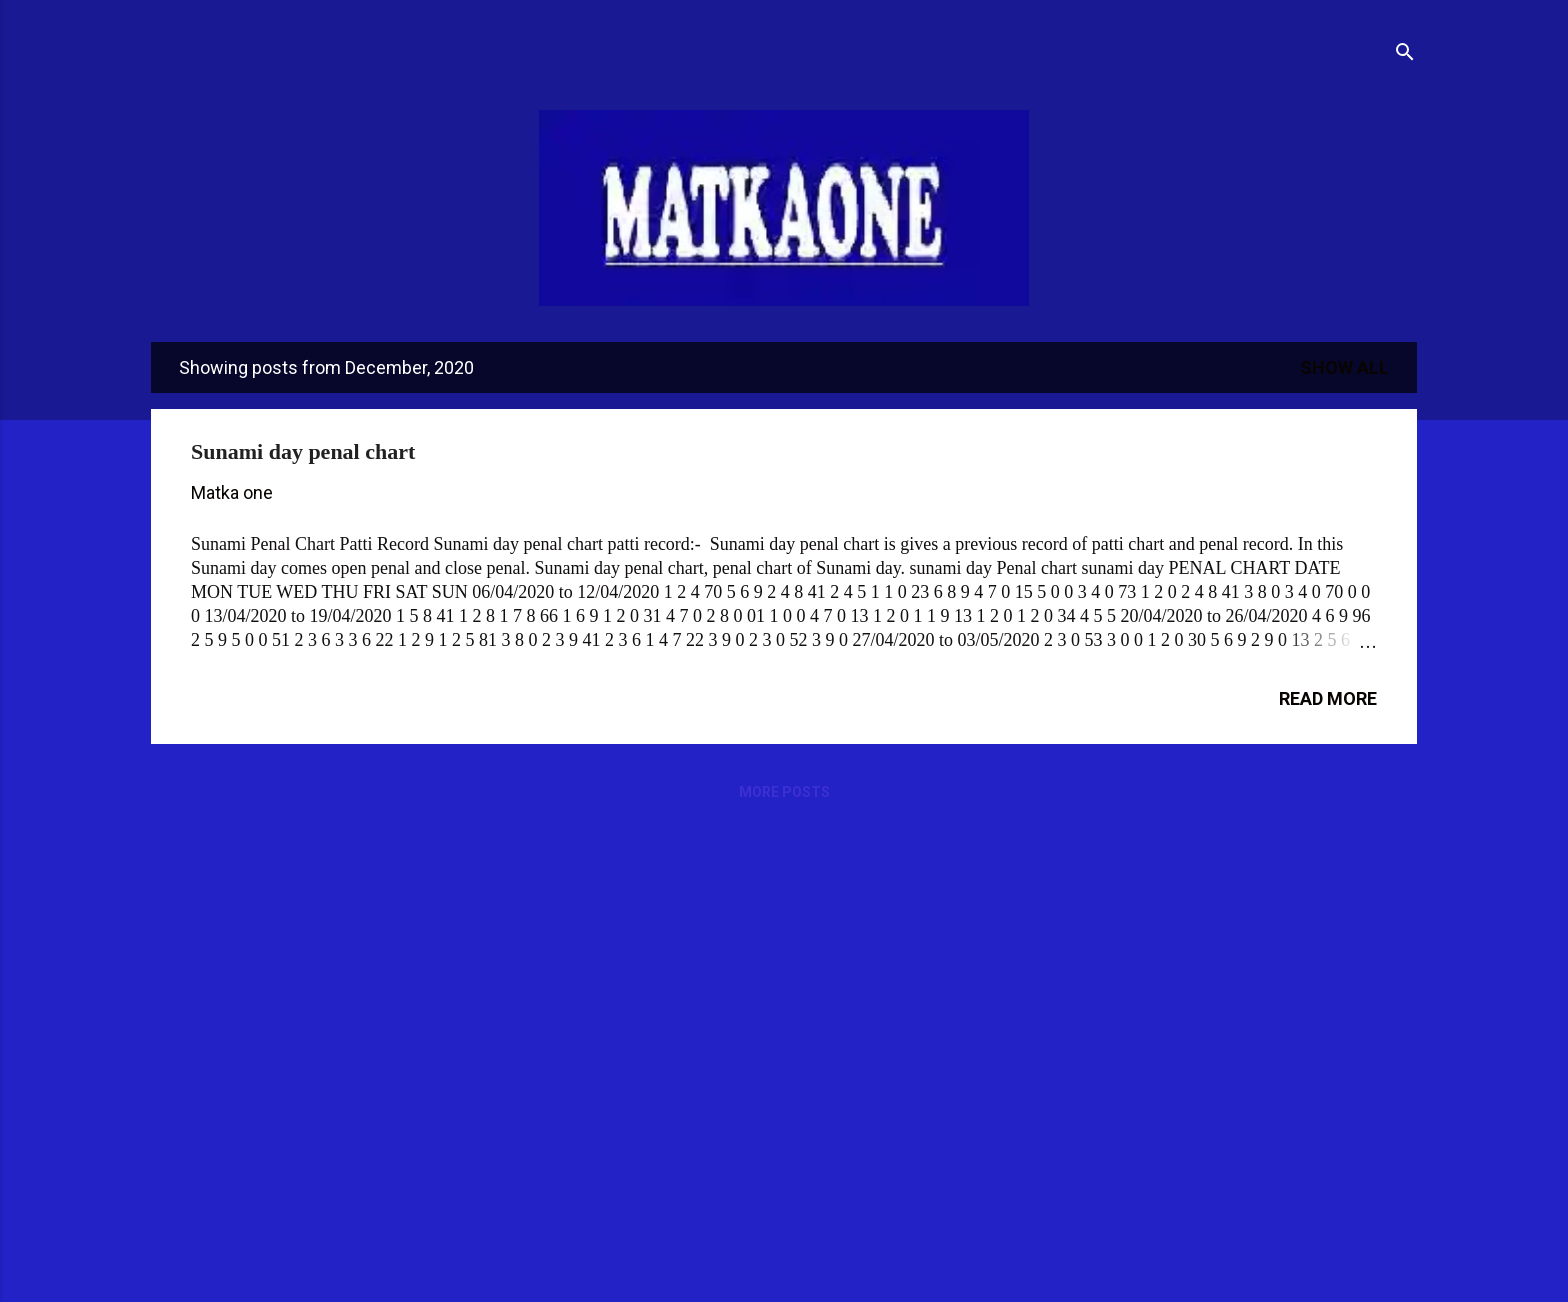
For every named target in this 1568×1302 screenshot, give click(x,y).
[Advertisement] (735, 977)
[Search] (1405, 54)
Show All (1344, 367)
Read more (1328, 698)
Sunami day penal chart (303, 451)
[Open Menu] (151, 41)
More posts (784, 792)
